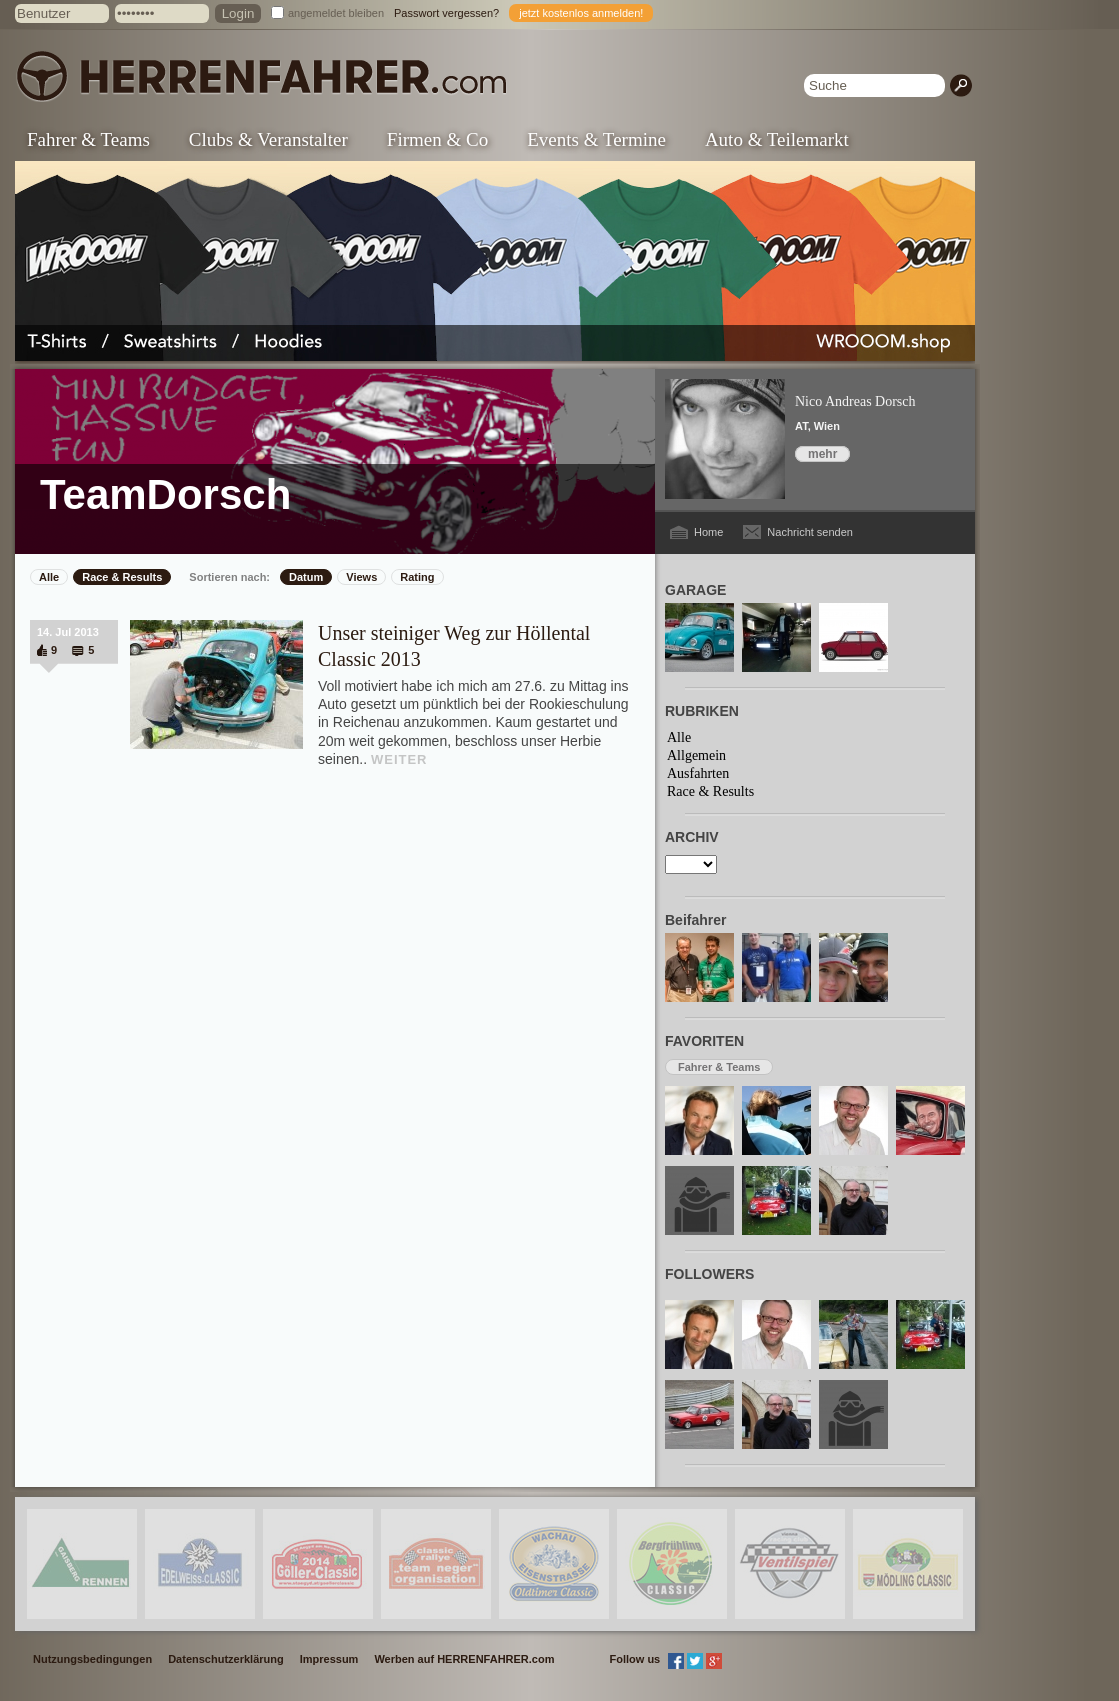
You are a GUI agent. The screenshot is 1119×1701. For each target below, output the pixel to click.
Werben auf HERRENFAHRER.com (464, 1659)
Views (361, 577)
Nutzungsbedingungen (92, 1659)
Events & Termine (596, 139)
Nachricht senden (810, 532)
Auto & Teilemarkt (777, 139)
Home (708, 532)
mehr (822, 454)
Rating (417, 577)
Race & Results (122, 577)
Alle (49, 577)
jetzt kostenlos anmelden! (581, 13)
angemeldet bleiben (336, 13)
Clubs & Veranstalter (268, 139)
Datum (306, 577)
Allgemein (696, 755)
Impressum (329, 1659)
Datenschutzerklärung (226, 1659)
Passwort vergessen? (446, 13)
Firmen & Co (437, 139)
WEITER (399, 759)
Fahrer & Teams (88, 139)
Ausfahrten (698, 773)
